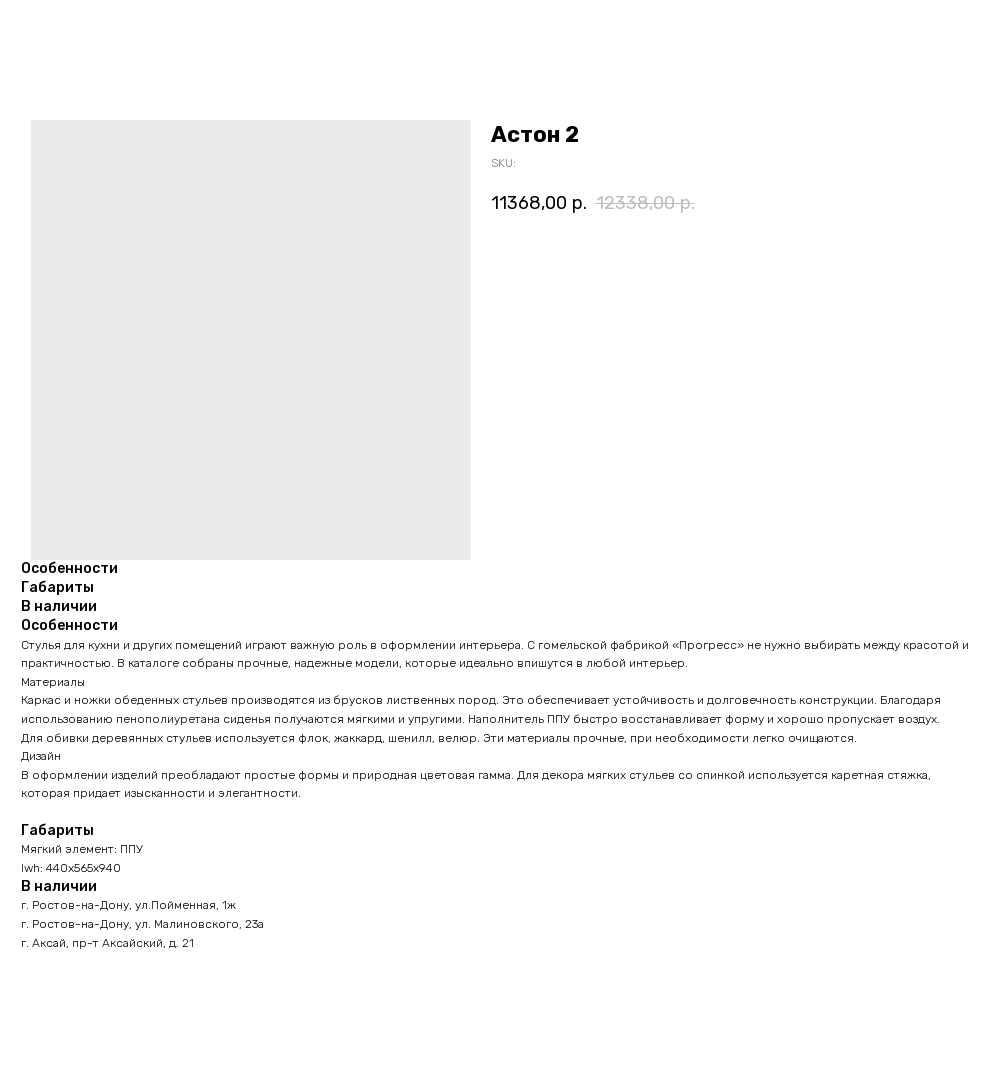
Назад (53, 29)
